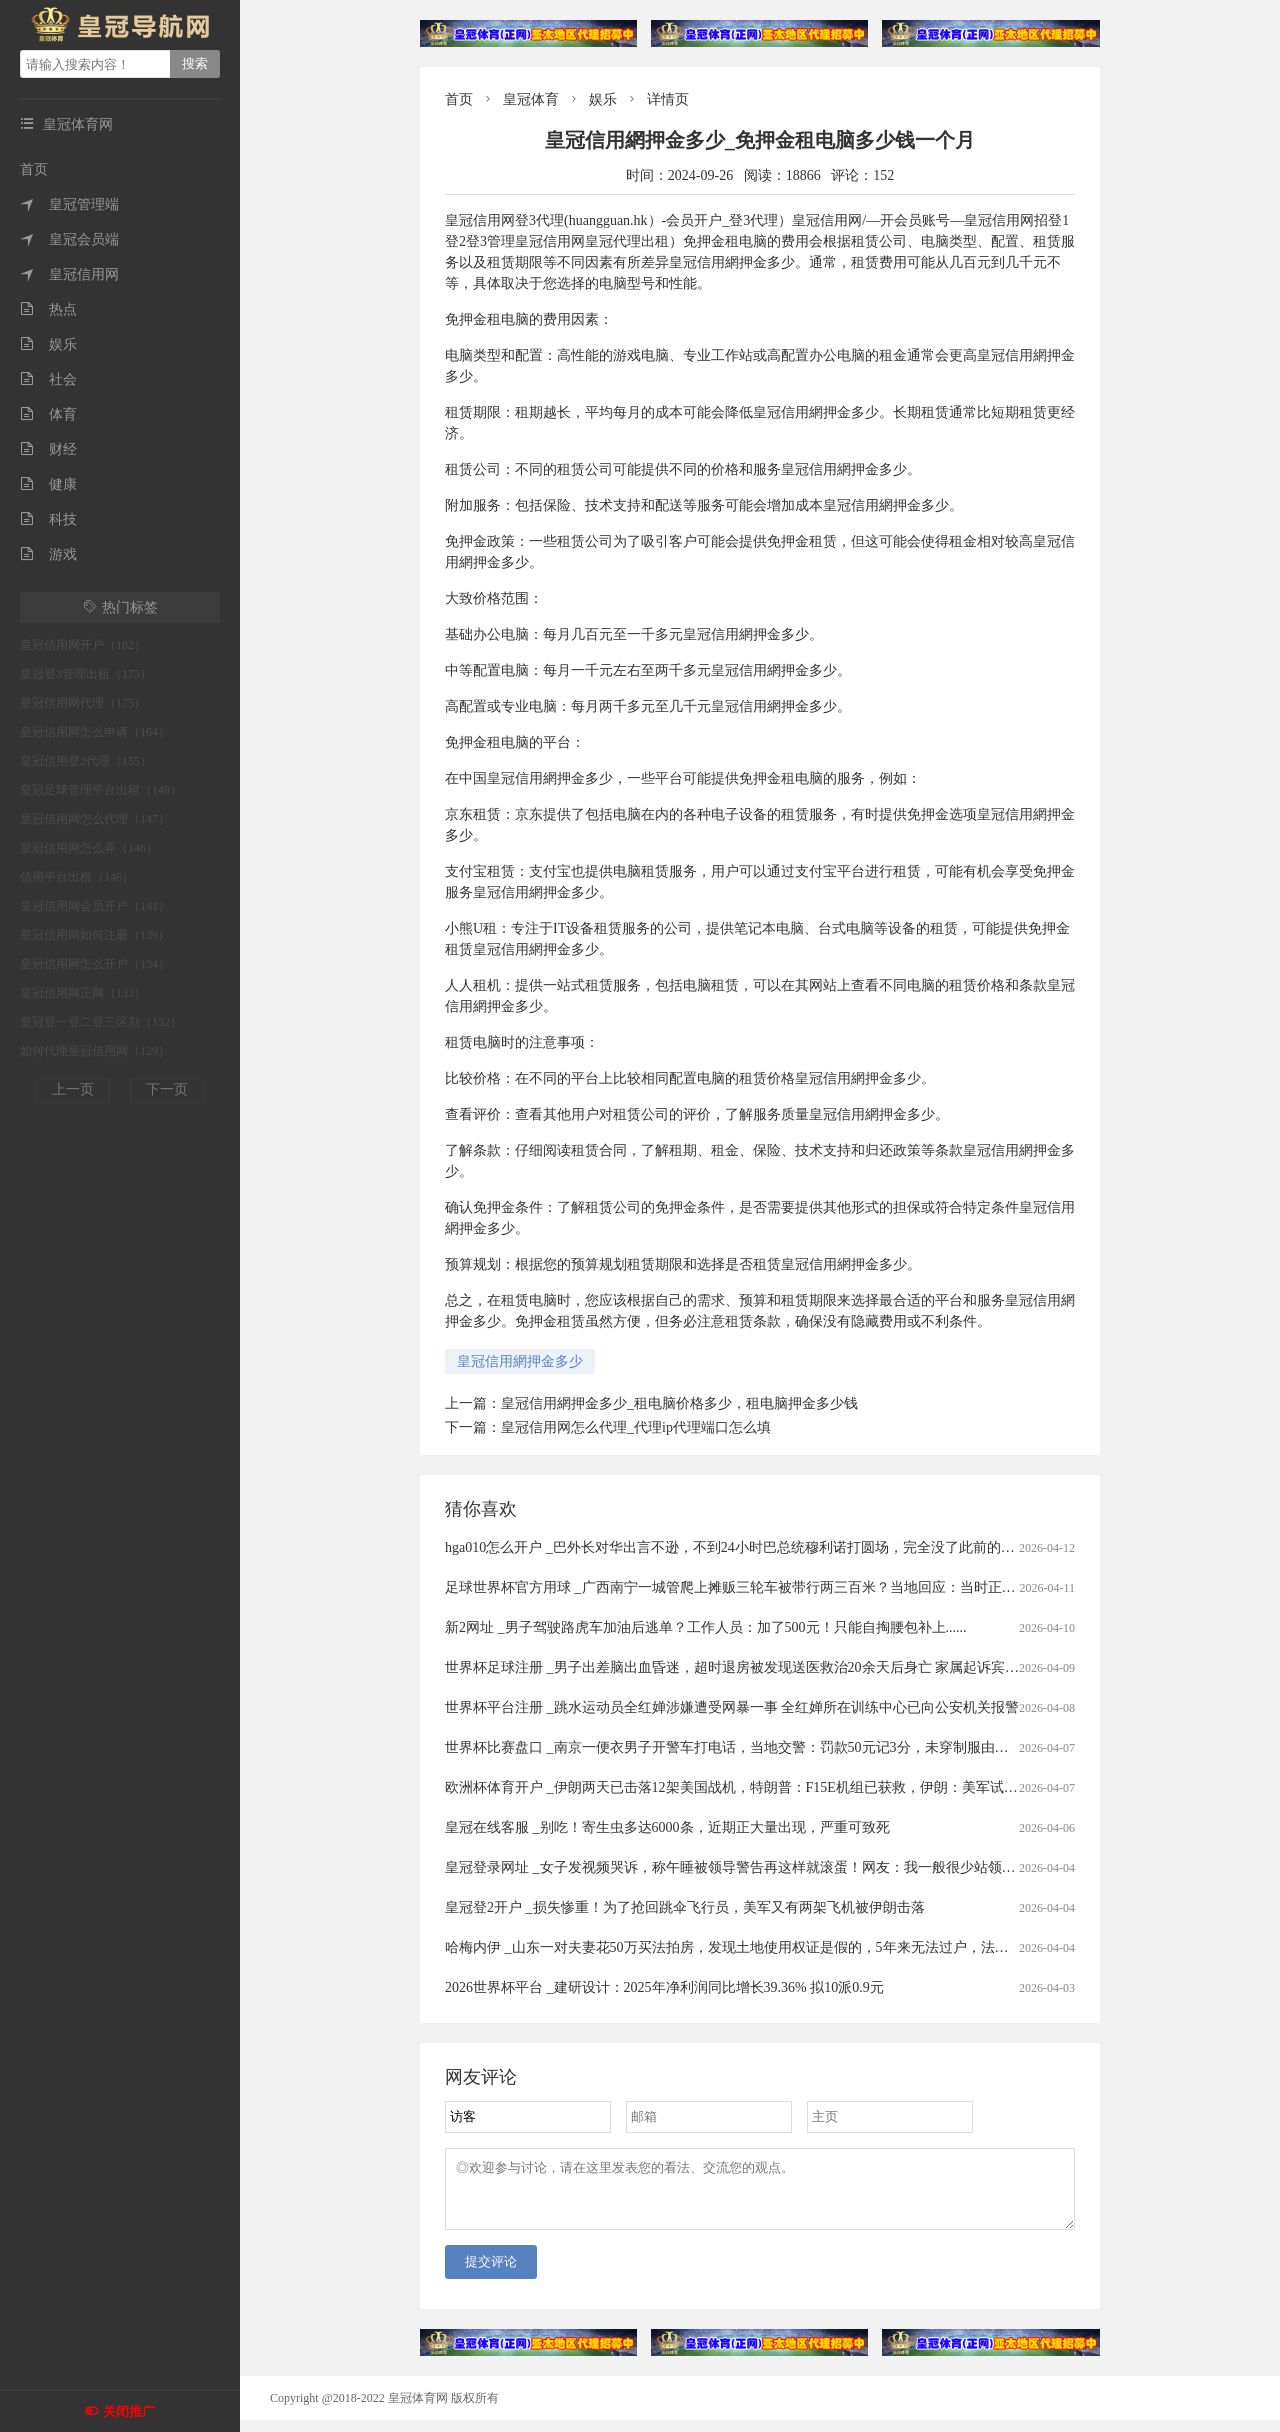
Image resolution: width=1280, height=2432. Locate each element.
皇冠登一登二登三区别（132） (101, 1022)
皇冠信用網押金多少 (520, 1361)
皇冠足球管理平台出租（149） (101, 790)
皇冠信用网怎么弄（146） (89, 848)
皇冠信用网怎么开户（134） (95, 964)
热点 (48, 309)
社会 (48, 379)
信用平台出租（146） (77, 877)
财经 (48, 449)
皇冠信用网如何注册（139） (95, 935)
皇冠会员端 (69, 239)
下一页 (167, 1089)
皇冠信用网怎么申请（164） (95, 732)
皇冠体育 (531, 99)
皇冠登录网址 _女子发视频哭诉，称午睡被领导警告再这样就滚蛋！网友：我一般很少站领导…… (744, 1867)
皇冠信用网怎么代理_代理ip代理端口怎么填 (636, 1427)
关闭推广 (129, 2411)
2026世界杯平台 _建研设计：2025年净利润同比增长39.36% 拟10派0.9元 (664, 1987)
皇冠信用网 (69, 274)
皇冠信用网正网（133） (83, 993)
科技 (48, 519)
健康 (48, 484)
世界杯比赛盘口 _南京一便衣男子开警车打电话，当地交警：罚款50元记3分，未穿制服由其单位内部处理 (769, 1747)
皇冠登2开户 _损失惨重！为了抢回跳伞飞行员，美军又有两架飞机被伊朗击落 (685, 1907)
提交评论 (491, 2273)
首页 (34, 169)
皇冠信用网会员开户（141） (95, 906)
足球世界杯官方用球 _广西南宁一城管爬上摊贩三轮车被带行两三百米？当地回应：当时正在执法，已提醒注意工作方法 (814, 1587)
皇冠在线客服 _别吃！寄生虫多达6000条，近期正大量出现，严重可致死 (667, 1827)
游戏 (48, 554)
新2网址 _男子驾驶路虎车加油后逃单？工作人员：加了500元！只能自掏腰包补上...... (706, 1627)
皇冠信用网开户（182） (83, 645)
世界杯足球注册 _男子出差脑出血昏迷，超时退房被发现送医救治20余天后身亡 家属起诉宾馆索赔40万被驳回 (781, 1667)
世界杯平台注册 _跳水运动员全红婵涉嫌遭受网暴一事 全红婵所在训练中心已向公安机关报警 (732, 1707)
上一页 (73, 1089)
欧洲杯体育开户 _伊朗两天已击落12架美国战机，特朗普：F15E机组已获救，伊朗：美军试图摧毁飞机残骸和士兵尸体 (808, 1787)
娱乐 (48, 344)
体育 (48, 414)
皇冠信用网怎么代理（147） (95, 819)
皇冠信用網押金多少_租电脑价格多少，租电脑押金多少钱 (679, 1403)
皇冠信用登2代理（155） (86, 761)
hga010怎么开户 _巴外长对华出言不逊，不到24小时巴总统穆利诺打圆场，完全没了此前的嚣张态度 (751, 1547)
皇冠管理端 (69, 204)
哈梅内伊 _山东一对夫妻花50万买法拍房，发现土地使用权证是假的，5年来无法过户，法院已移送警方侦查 (776, 1947)
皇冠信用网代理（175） (83, 703)
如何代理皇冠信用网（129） (95, 1051)
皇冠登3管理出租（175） (86, 674)
